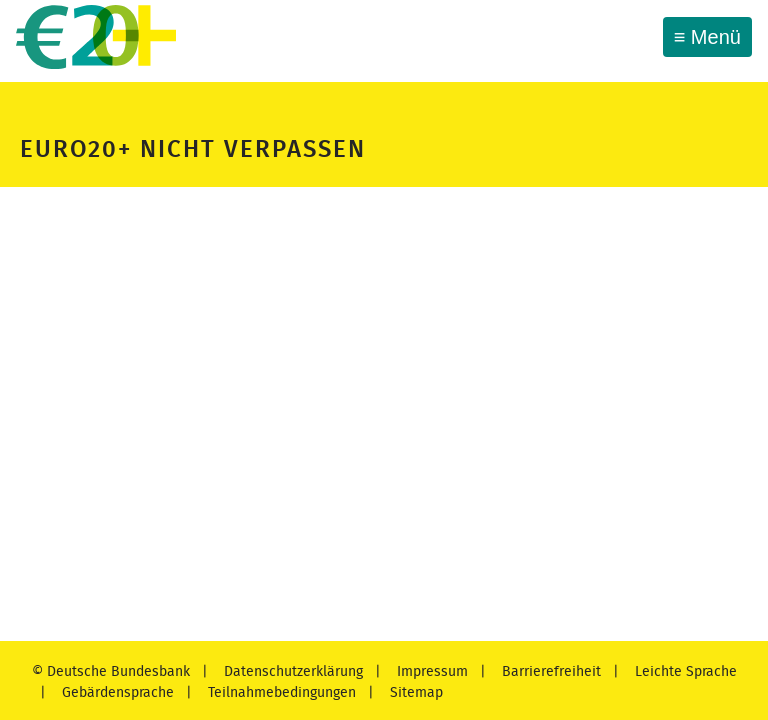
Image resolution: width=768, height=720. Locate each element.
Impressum (430, 671)
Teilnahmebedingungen (280, 692)
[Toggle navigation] (707, 37)
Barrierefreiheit (549, 671)
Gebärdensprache (116, 692)
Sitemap (414, 692)
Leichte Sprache (684, 671)
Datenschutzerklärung (291, 671)
